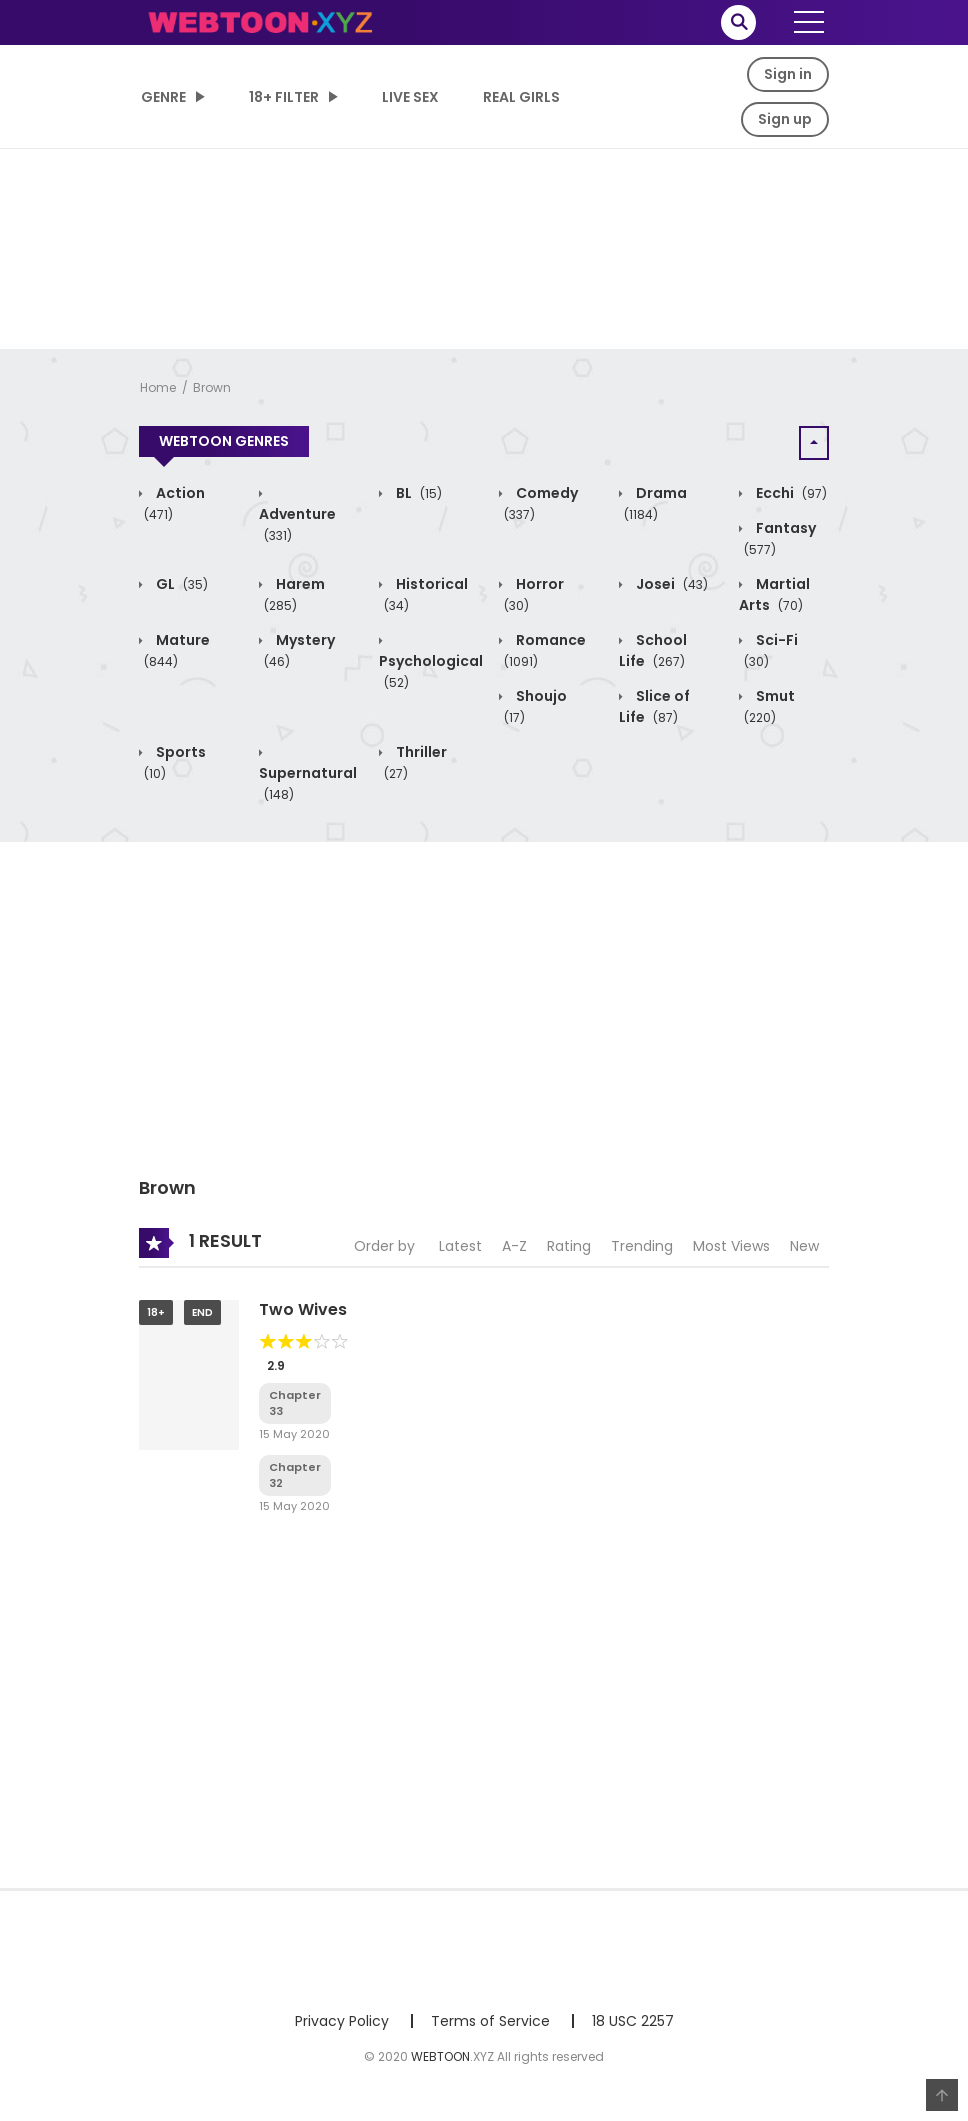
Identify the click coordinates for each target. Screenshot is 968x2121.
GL (180, 584)
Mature (177, 650)
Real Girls (521, 97)
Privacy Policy (342, 2021)
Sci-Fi (771, 650)
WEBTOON (440, 2056)
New (804, 1246)
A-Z (514, 1246)
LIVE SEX (410, 97)
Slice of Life (654, 706)
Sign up (785, 119)
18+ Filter (284, 97)
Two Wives (303, 1309)
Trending (642, 1246)
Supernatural (308, 783)
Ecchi (790, 493)
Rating (569, 1246)
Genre (163, 97)
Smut (769, 706)
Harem (294, 594)
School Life (653, 650)
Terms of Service (490, 2021)
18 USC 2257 (633, 2021)
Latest (460, 1246)
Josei (670, 584)
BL (417, 493)
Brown (212, 387)
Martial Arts (774, 594)
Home (158, 387)
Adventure (297, 524)
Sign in (788, 74)
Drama (655, 503)
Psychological (431, 671)
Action (174, 503)
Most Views (731, 1246)
